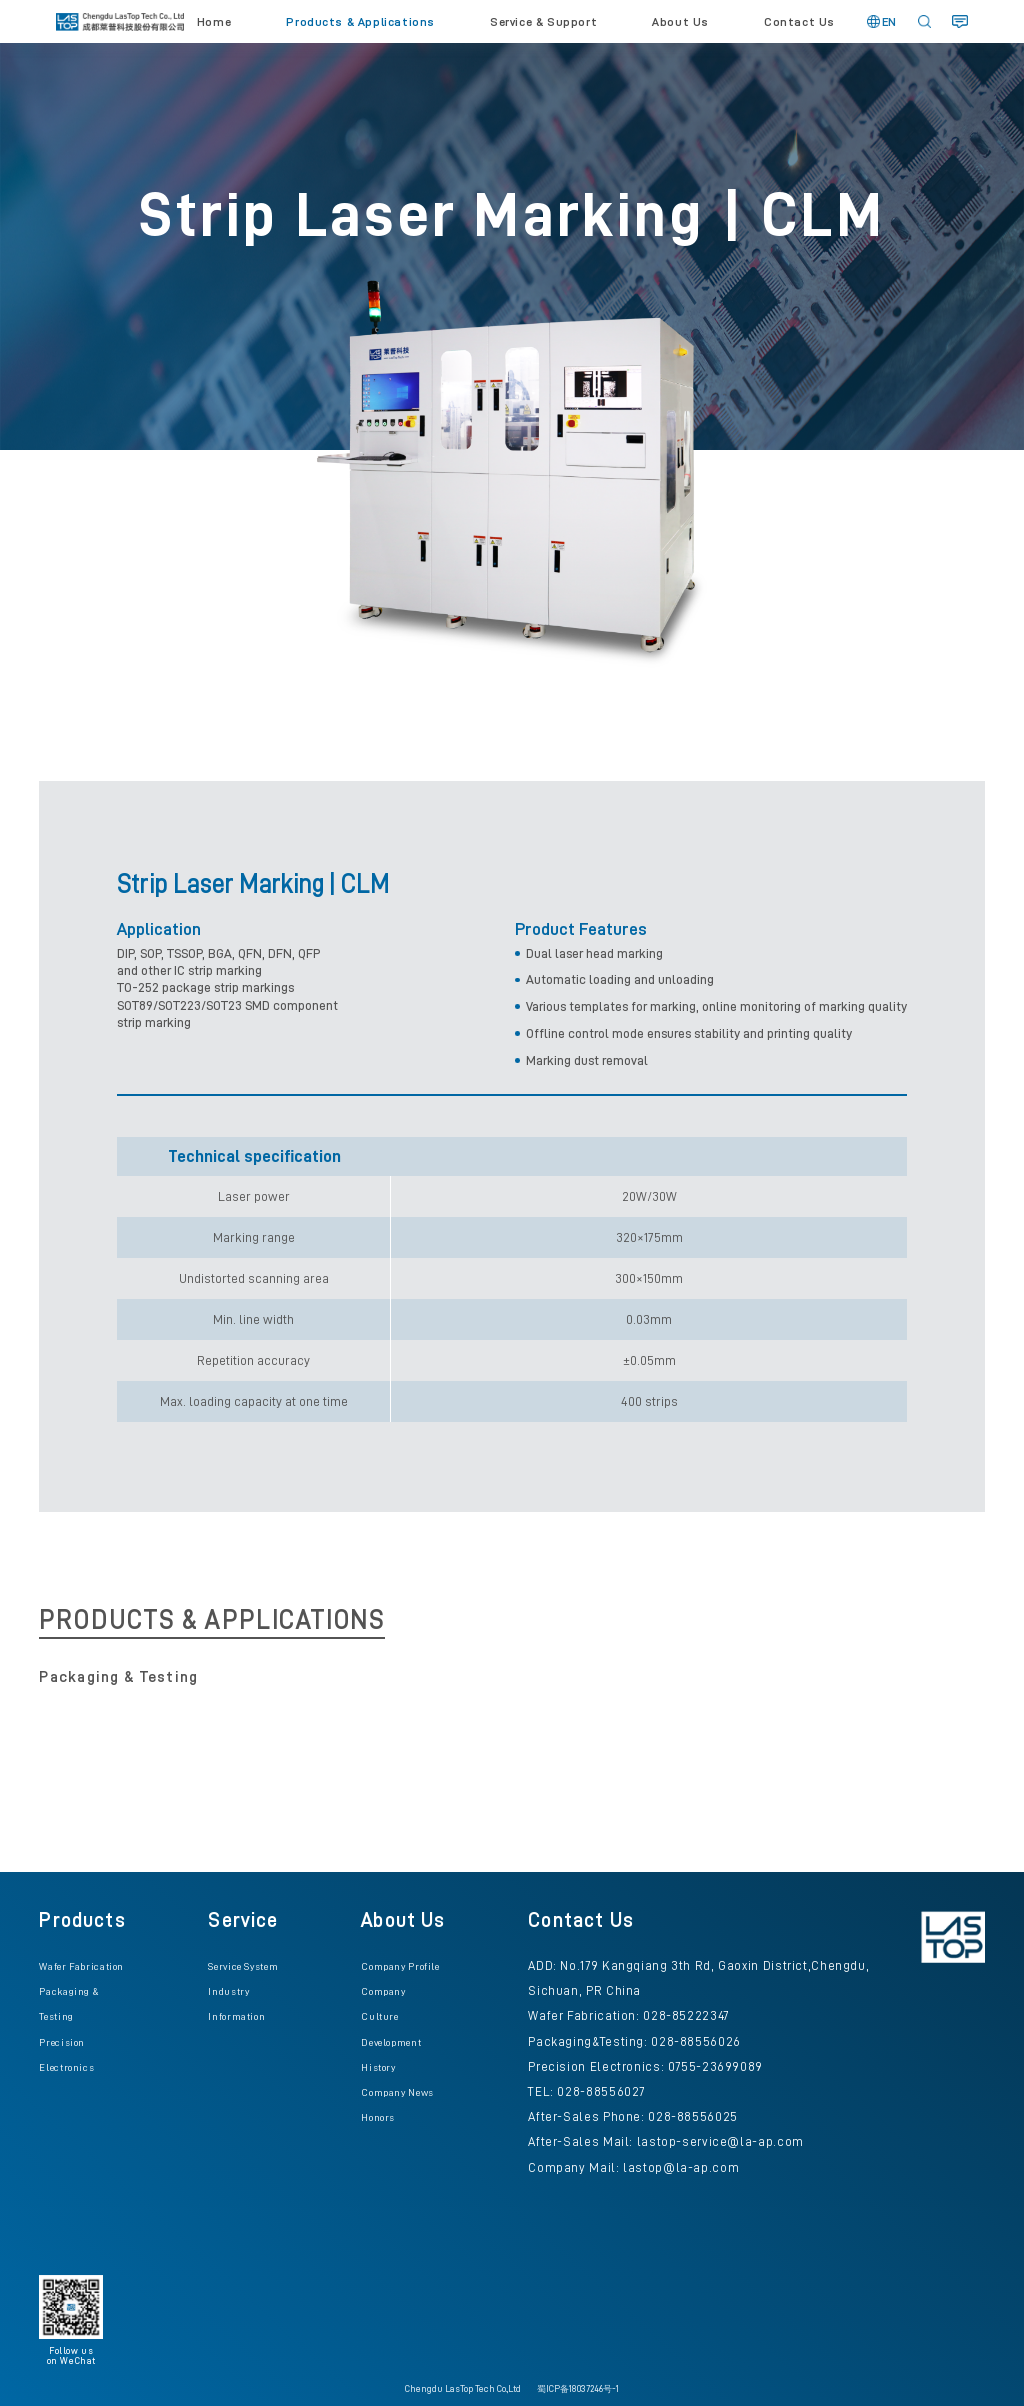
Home (214, 22)
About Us (680, 22)
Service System (243, 1966)
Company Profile (400, 1966)
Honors (378, 2117)
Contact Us (799, 22)
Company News (397, 2092)
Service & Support (543, 22)
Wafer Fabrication (81, 1966)
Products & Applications (360, 22)
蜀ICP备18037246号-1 (578, 2389)
